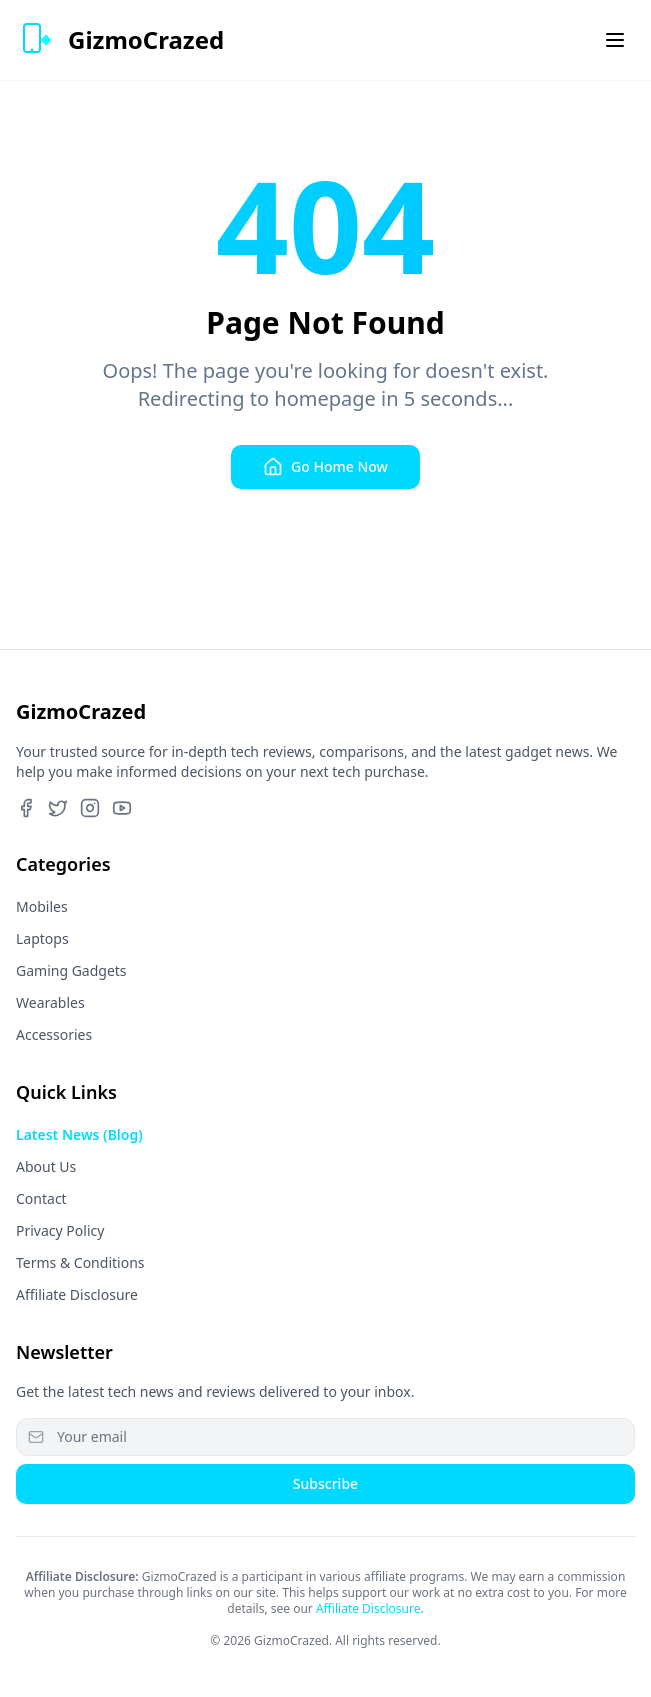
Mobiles (42, 906)
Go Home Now (325, 467)
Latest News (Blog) (79, 1134)
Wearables (50, 1002)
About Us (46, 1166)
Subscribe (325, 1483)
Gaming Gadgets (71, 970)
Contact (41, 1198)
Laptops (42, 938)
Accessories (54, 1034)
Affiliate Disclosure (77, 1294)
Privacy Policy (60, 1230)
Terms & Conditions (80, 1262)
